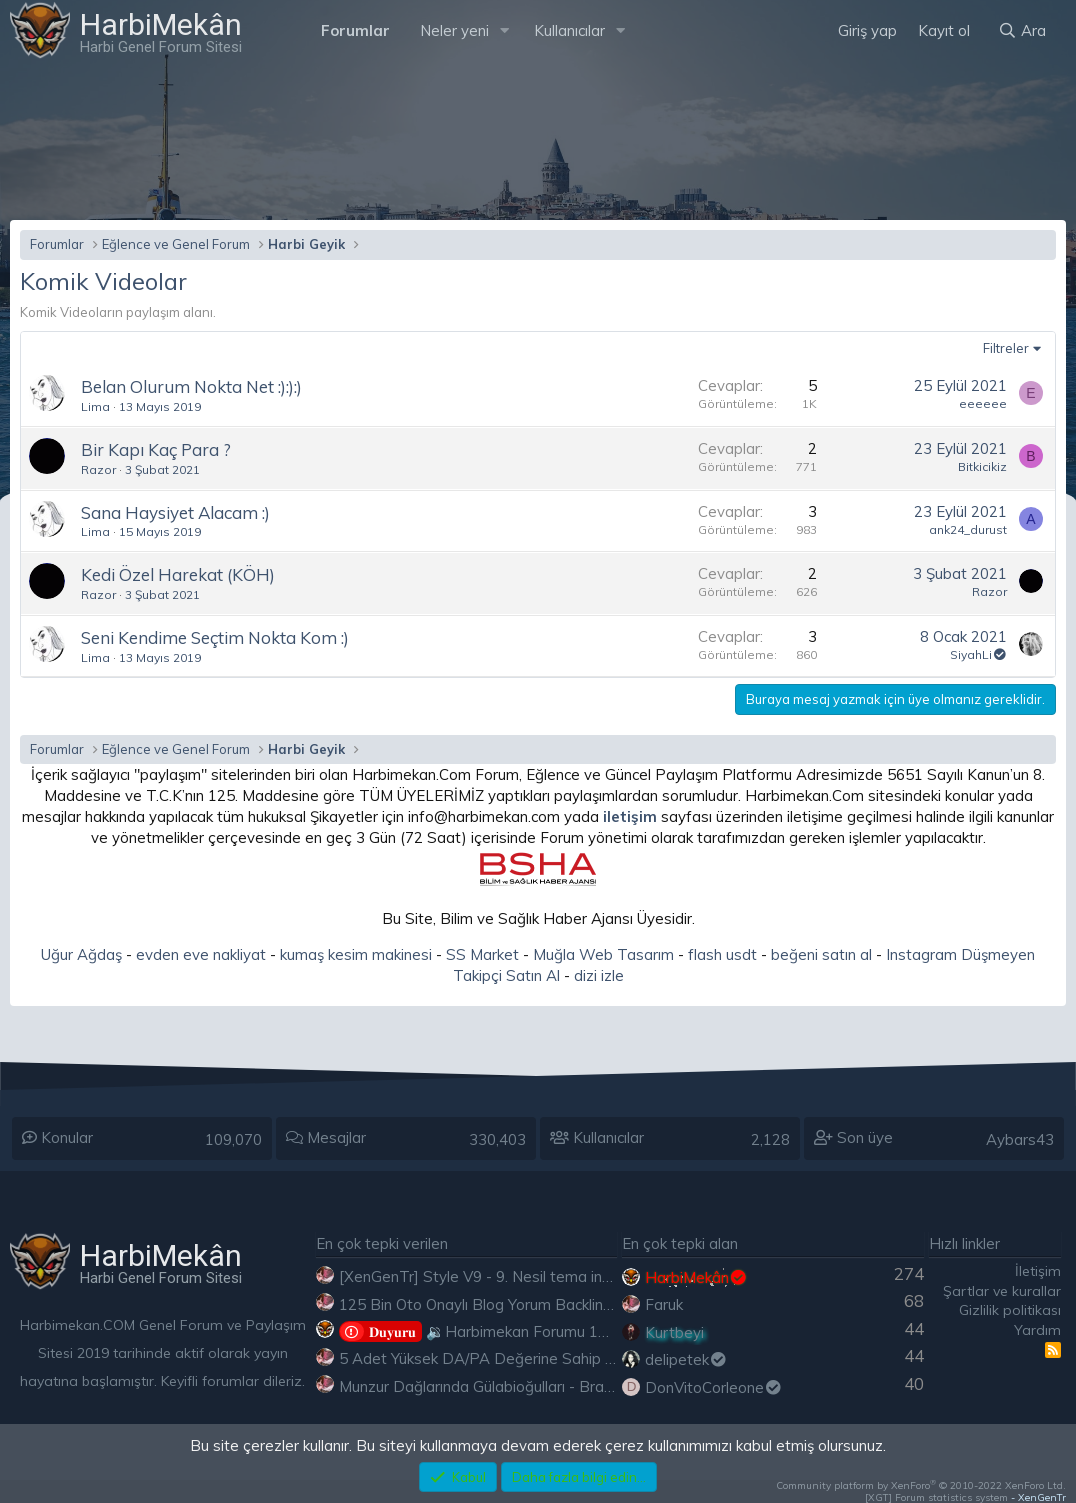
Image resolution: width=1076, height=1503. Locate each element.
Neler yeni (454, 30)
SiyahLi (978, 654)
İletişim (1038, 1271)
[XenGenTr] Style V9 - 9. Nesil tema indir (479, 1276)
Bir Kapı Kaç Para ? (156, 449)
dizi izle (599, 975)
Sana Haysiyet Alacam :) (175, 512)
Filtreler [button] (1006, 348)
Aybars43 (1020, 1139)
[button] (505, 30)
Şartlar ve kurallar (1002, 1291)
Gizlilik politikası (1010, 1310)
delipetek (686, 1359)
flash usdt (722, 954)
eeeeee (983, 403)
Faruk (664, 1304)
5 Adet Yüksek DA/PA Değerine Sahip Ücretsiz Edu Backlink (544, 1358)
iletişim (630, 816)
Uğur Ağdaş (81, 954)
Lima (95, 406)
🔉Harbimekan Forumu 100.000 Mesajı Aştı (532, 1331)
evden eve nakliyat (201, 954)
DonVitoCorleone (714, 1387)
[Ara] (1022, 30)
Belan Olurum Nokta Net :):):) (191, 386)
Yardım (1037, 1330)
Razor (98, 469)
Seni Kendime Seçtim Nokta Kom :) (215, 637)
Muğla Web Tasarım (603, 954)
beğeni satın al (821, 954)
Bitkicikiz (982, 466)
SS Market (482, 954)
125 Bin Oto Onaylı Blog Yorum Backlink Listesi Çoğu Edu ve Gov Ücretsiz (591, 1304)
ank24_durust (968, 529)
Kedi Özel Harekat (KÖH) (178, 574)
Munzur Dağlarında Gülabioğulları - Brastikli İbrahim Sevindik (544, 1386)
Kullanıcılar (569, 30)
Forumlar (355, 30)
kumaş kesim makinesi (356, 954)
